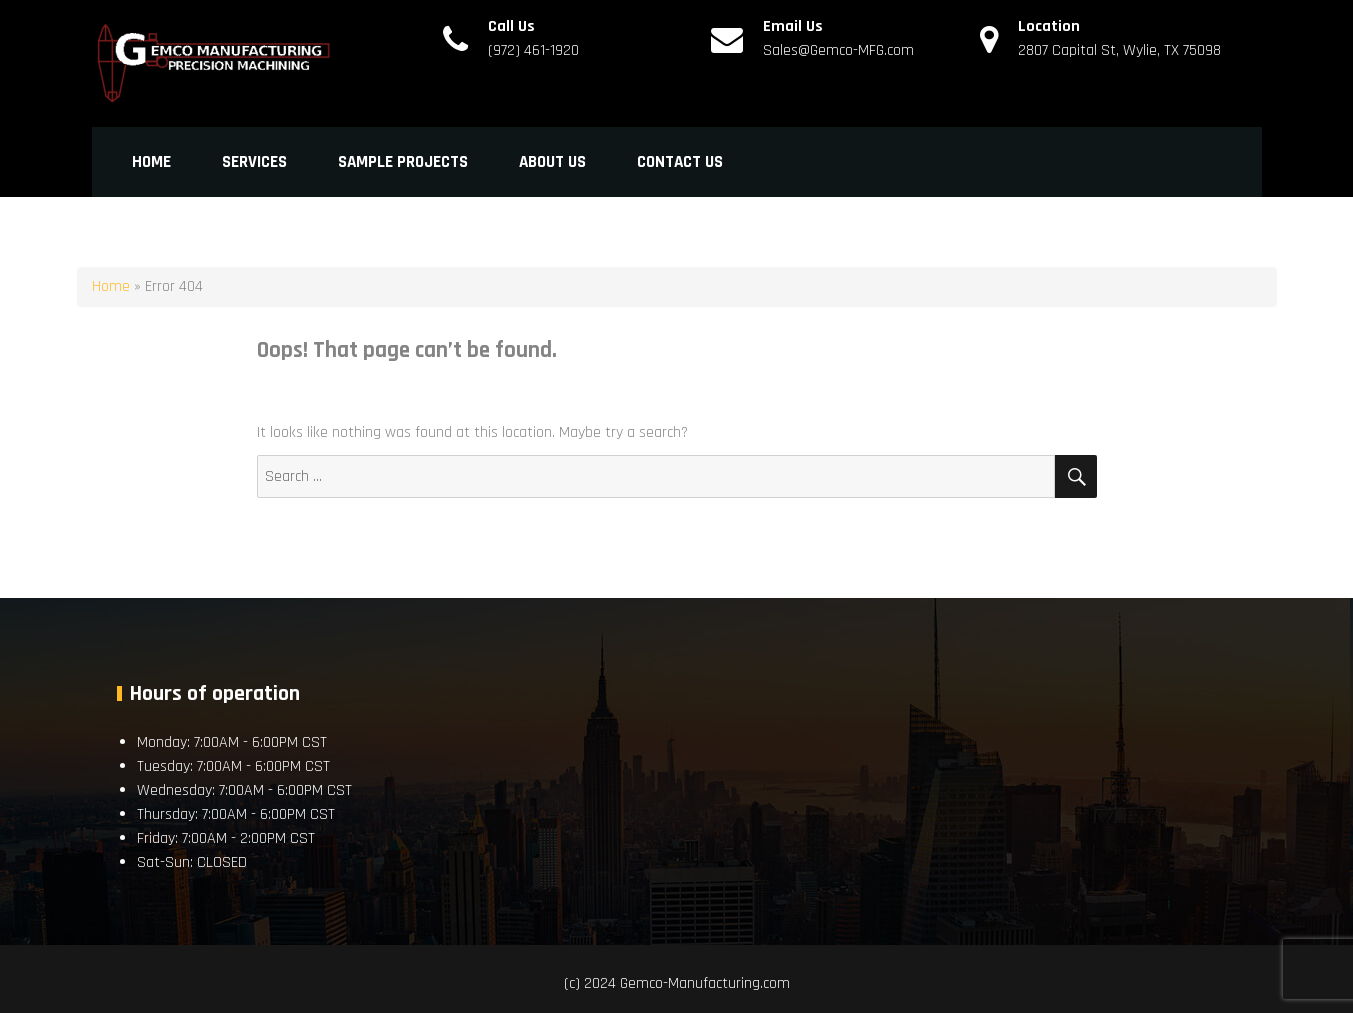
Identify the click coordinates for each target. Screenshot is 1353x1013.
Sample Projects (403, 162)
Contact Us (680, 162)
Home (151, 162)
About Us (552, 162)
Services (254, 162)
